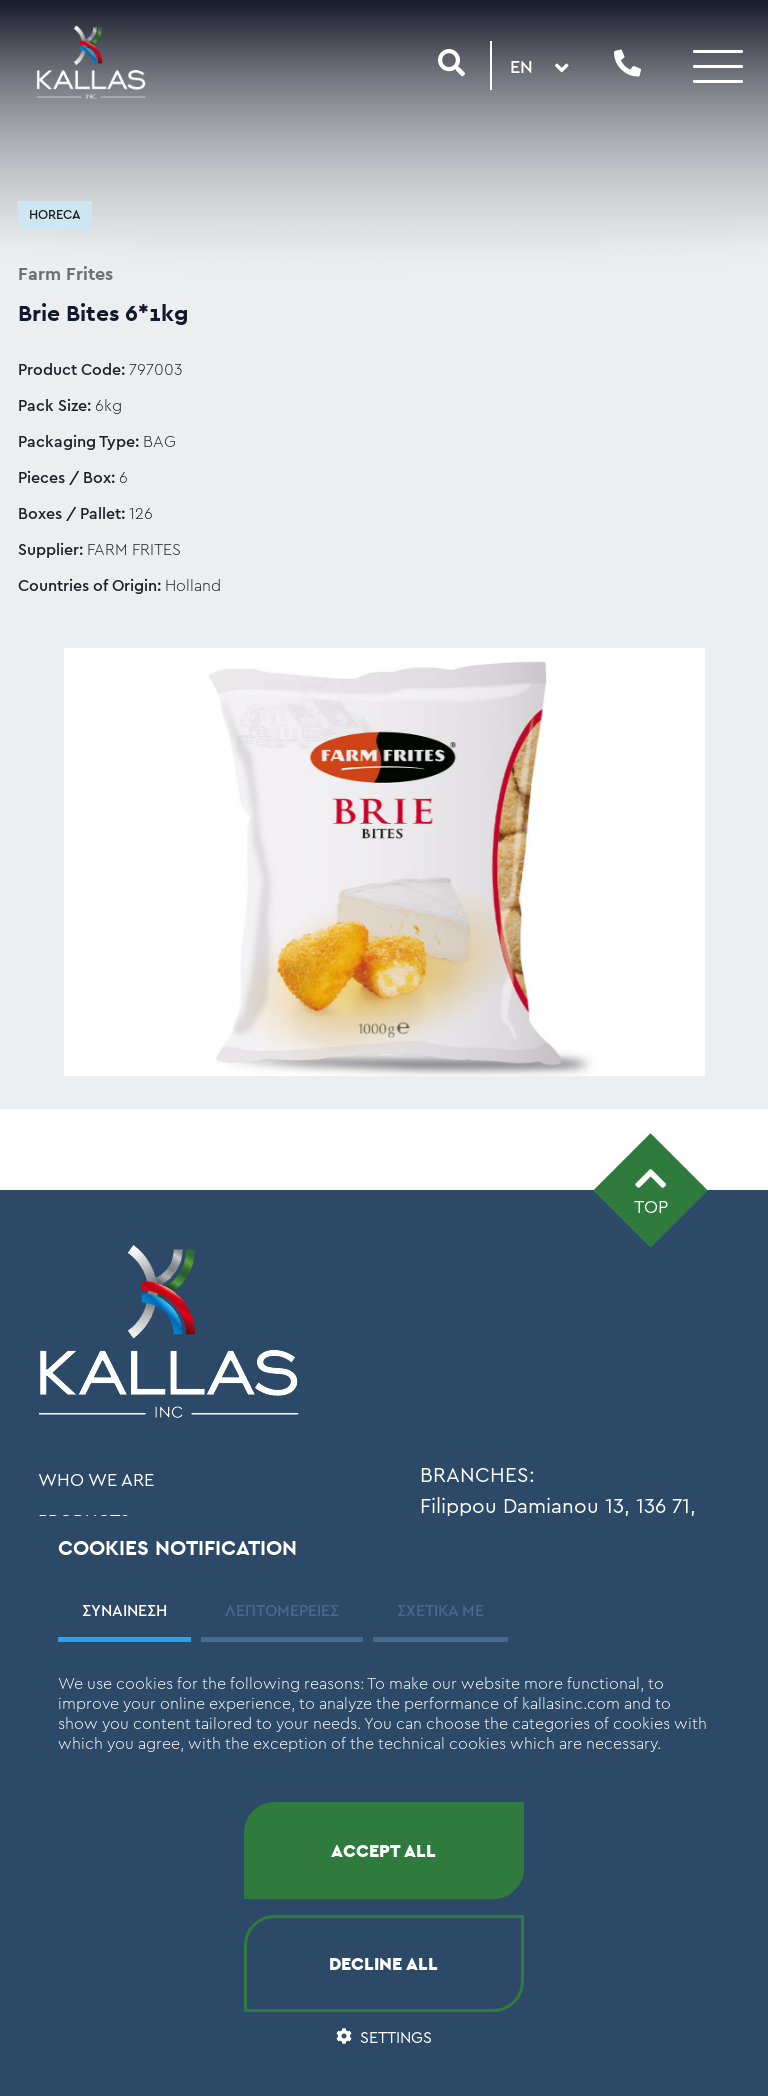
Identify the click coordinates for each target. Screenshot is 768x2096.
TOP (651, 1188)
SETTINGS (384, 2038)
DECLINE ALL (383, 1963)
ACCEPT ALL (383, 1850)
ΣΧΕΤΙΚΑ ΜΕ (440, 1611)
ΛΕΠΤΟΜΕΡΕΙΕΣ (282, 1611)
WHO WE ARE (96, 1480)
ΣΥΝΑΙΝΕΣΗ (124, 1611)
